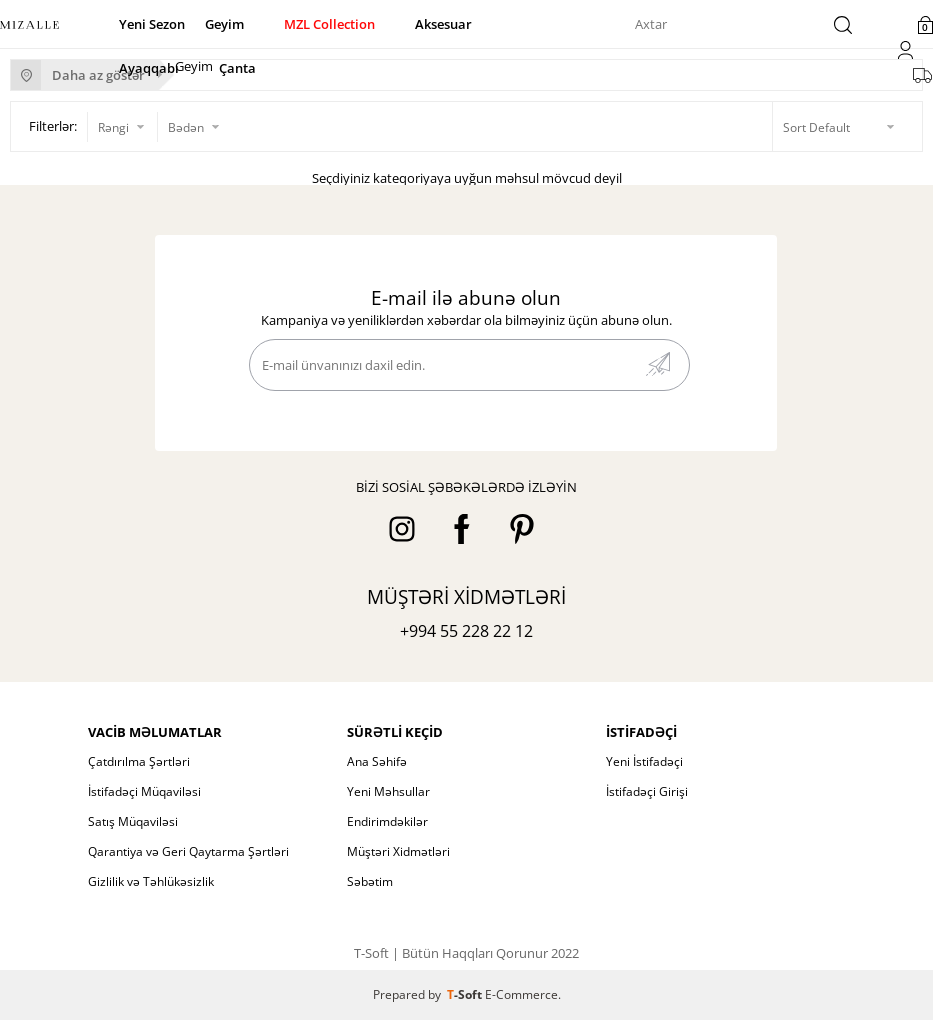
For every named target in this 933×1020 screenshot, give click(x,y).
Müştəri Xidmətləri (398, 851)
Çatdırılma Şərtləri (139, 761)
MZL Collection (329, 24)
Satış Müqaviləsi (133, 821)
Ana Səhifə (377, 761)
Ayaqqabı (149, 68)
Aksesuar (443, 24)
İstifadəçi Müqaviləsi (144, 791)
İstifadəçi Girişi (647, 791)
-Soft (466, 994)
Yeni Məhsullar (388, 791)
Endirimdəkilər (387, 821)
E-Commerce (521, 994)
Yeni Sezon (152, 24)
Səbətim (370, 881)
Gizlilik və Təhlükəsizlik (151, 881)
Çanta (237, 68)
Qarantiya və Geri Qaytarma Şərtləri (188, 851)
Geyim (224, 24)
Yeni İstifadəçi (644, 761)
